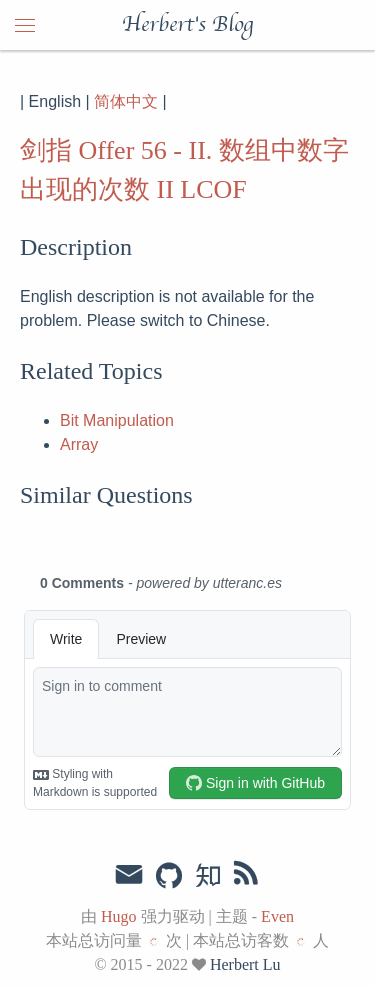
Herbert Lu (245, 964)
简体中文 (126, 101)
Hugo (119, 916)
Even (277, 916)
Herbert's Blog (187, 25)
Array (79, 444)
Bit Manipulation (117, 420)
